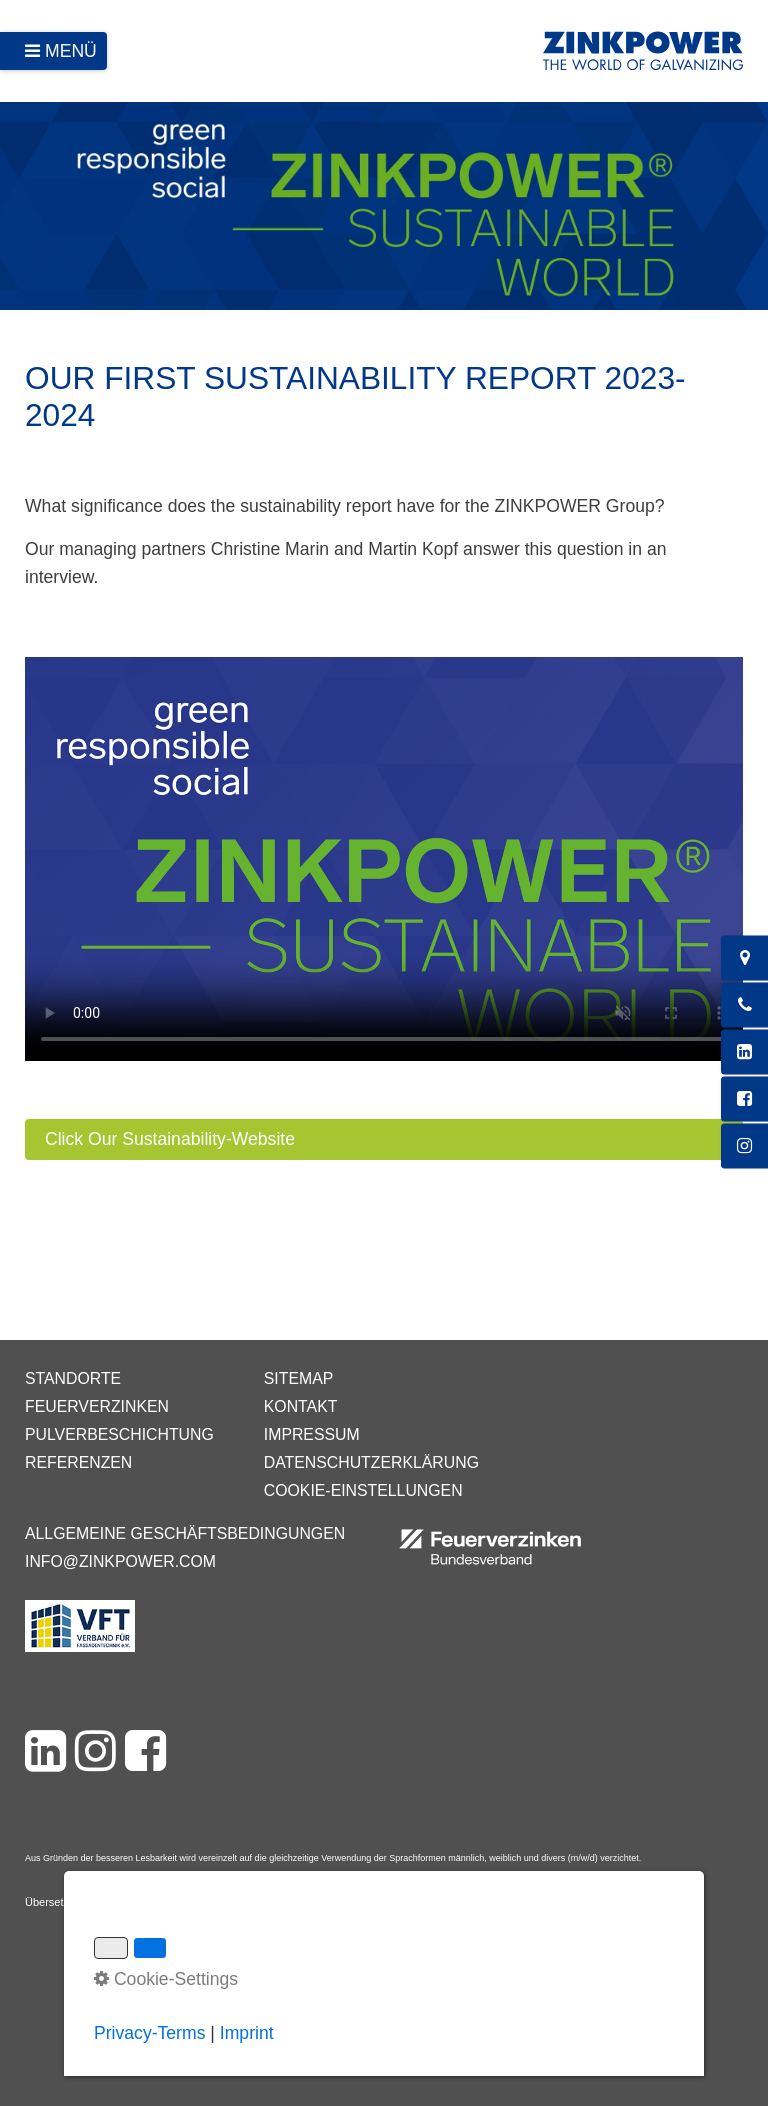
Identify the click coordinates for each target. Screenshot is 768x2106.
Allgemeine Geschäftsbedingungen (185, 1533)
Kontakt (301, 1406)
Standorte (73, 1378)
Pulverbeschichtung (119, 1434)
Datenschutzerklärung (371, 1462)
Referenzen (78, 1462)
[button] (384, 1139)
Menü (71, 51)
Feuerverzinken (97, 1406)
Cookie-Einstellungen (363, 1490)
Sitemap (298, 1378)
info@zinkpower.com (120, 1561)
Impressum (312, 1434)
